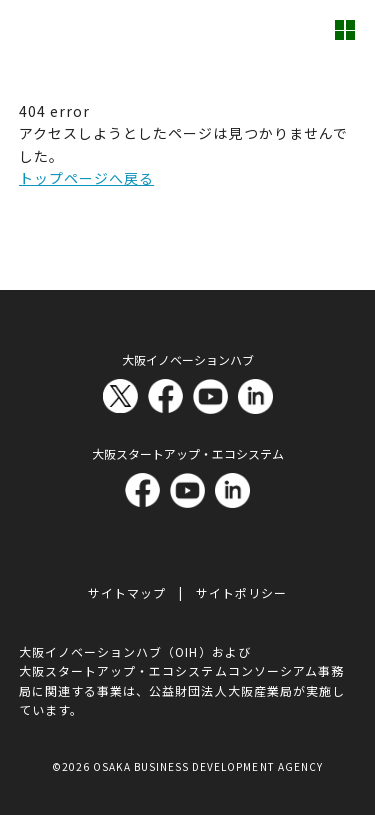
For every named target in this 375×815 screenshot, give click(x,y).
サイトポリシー (241, 592)
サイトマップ (127, 592)
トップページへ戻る (86, 178)
